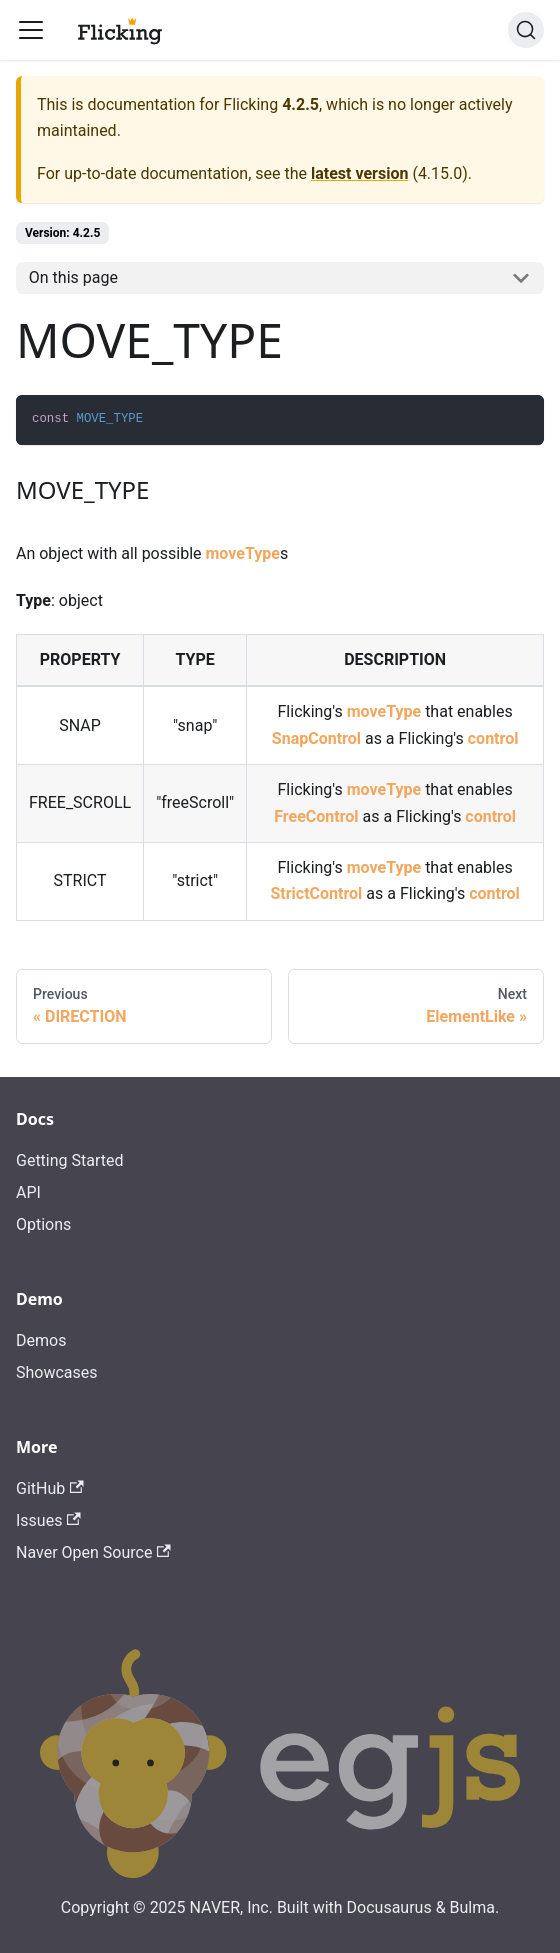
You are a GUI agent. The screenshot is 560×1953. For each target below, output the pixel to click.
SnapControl (316, 738)
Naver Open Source (93, 1552)
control (493, 738)
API (28, 1192)
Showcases (57, 1372)
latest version (359, 173)
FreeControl (316, 816)
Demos (41, 1340)
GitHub (50, 1488)
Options (43, 1224)
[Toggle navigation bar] (31, 30)
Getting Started (70, 1160)
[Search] (526, 30)
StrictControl (316, 893)
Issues (48, 1520)
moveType (242, 553)
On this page (73, 277)
